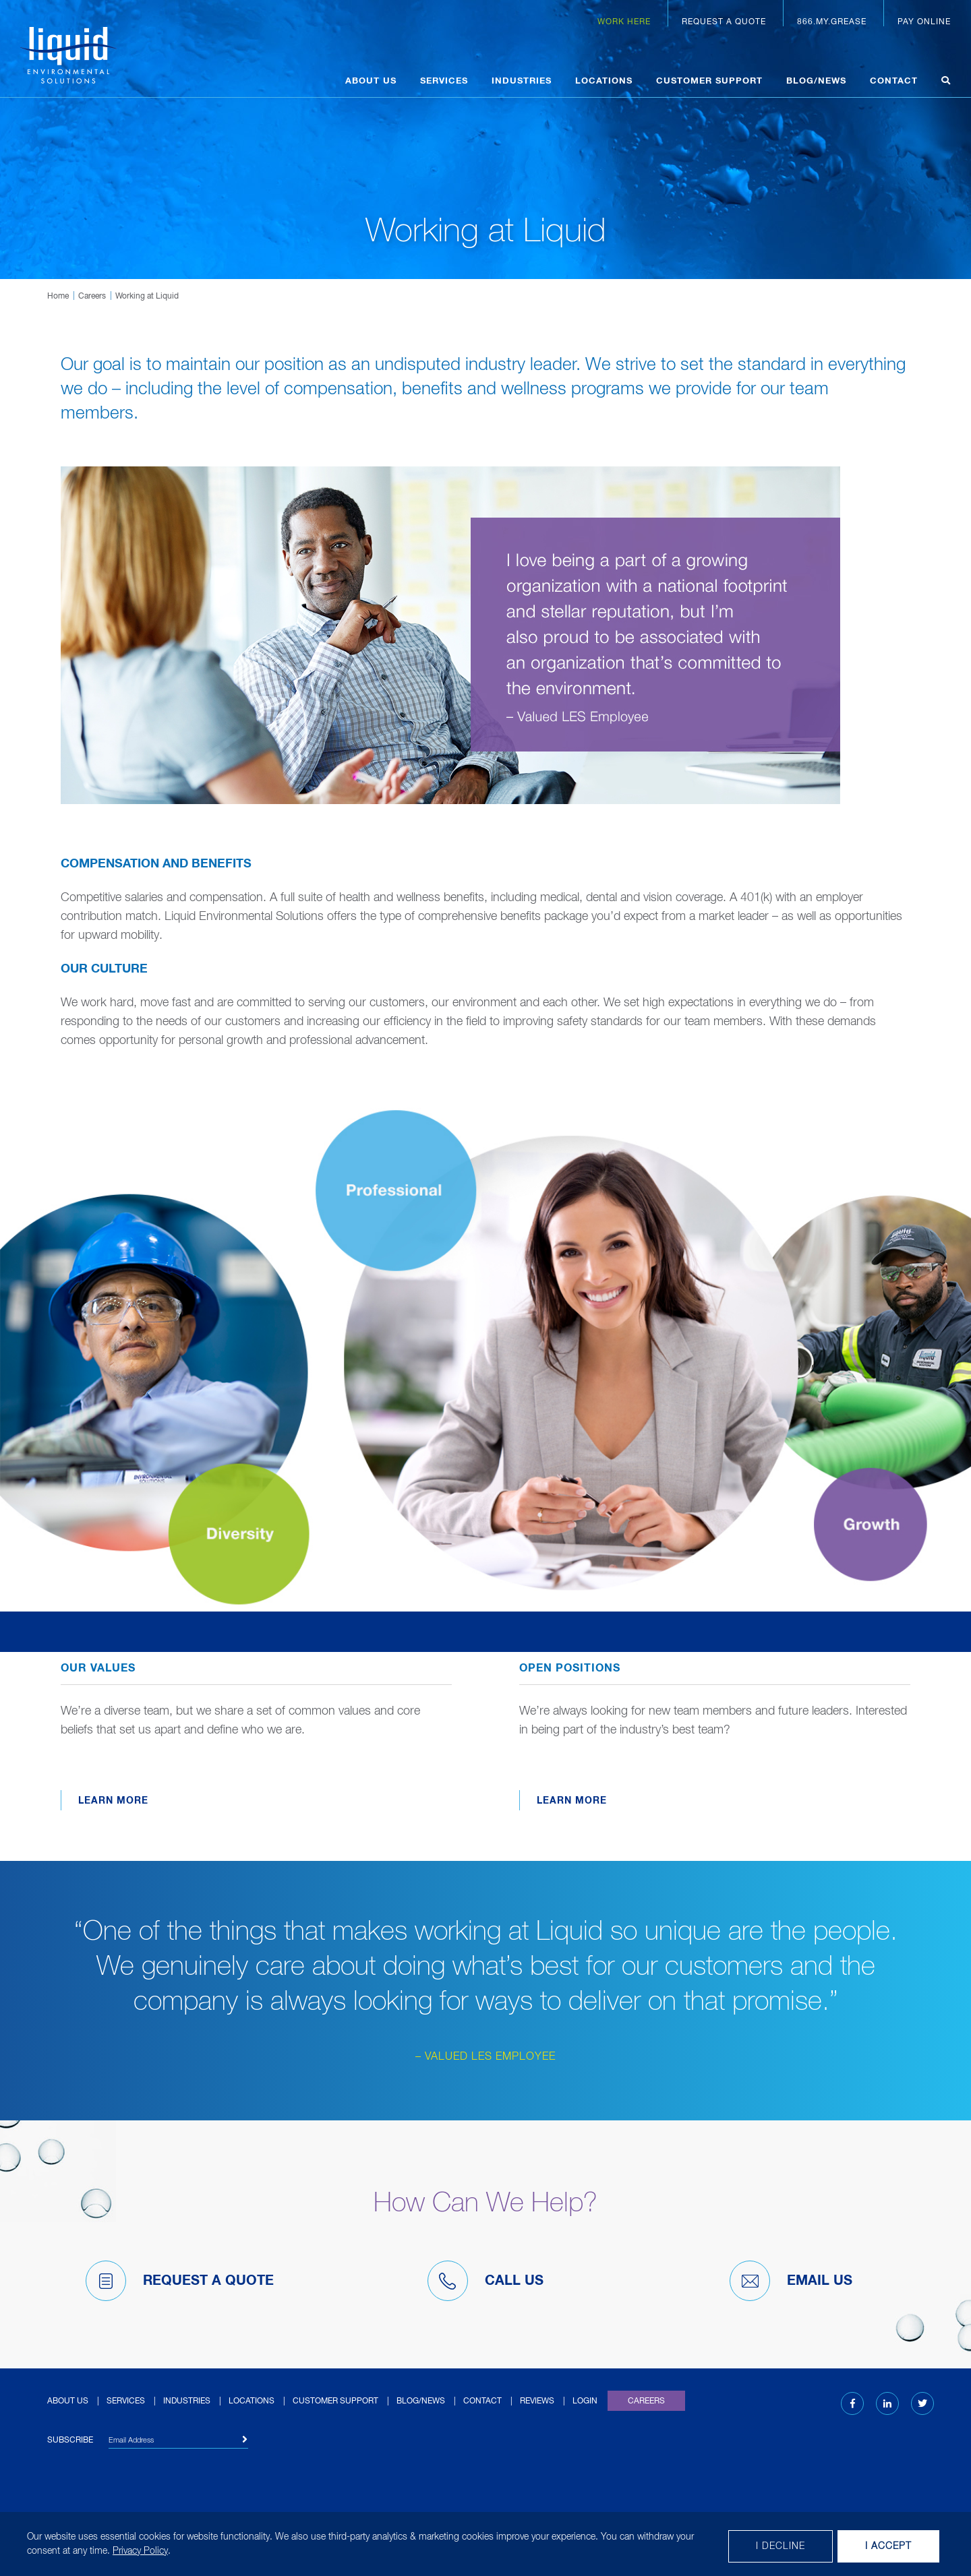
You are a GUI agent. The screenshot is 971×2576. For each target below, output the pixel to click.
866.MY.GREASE (831, 22)
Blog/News (816, 81)
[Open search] (946, 83)
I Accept (888, 2546)
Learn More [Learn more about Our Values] (113, 1801)
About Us (370, 81)
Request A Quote (180, 2281)
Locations (603, 81)
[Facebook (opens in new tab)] (852, 2404)
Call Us (485, 2281)
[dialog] (485, 2544)
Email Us (791, 2281)
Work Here (624, 22)
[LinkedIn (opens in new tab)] (887, 2404)
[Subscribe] (245, 2440)
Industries (522, 81)
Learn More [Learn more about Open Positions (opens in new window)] (572, 1801)
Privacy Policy (140, 2551)
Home (58, 297)
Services (444, 81)
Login (584, 2401)
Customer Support (709, 81)
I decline (780, 2546)
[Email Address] (178, 2442)
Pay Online (924, 22)
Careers (92, 297)
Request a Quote (724, 22)
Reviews (537, 2401)
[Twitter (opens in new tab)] (922, 2404)
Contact (894, 81)
